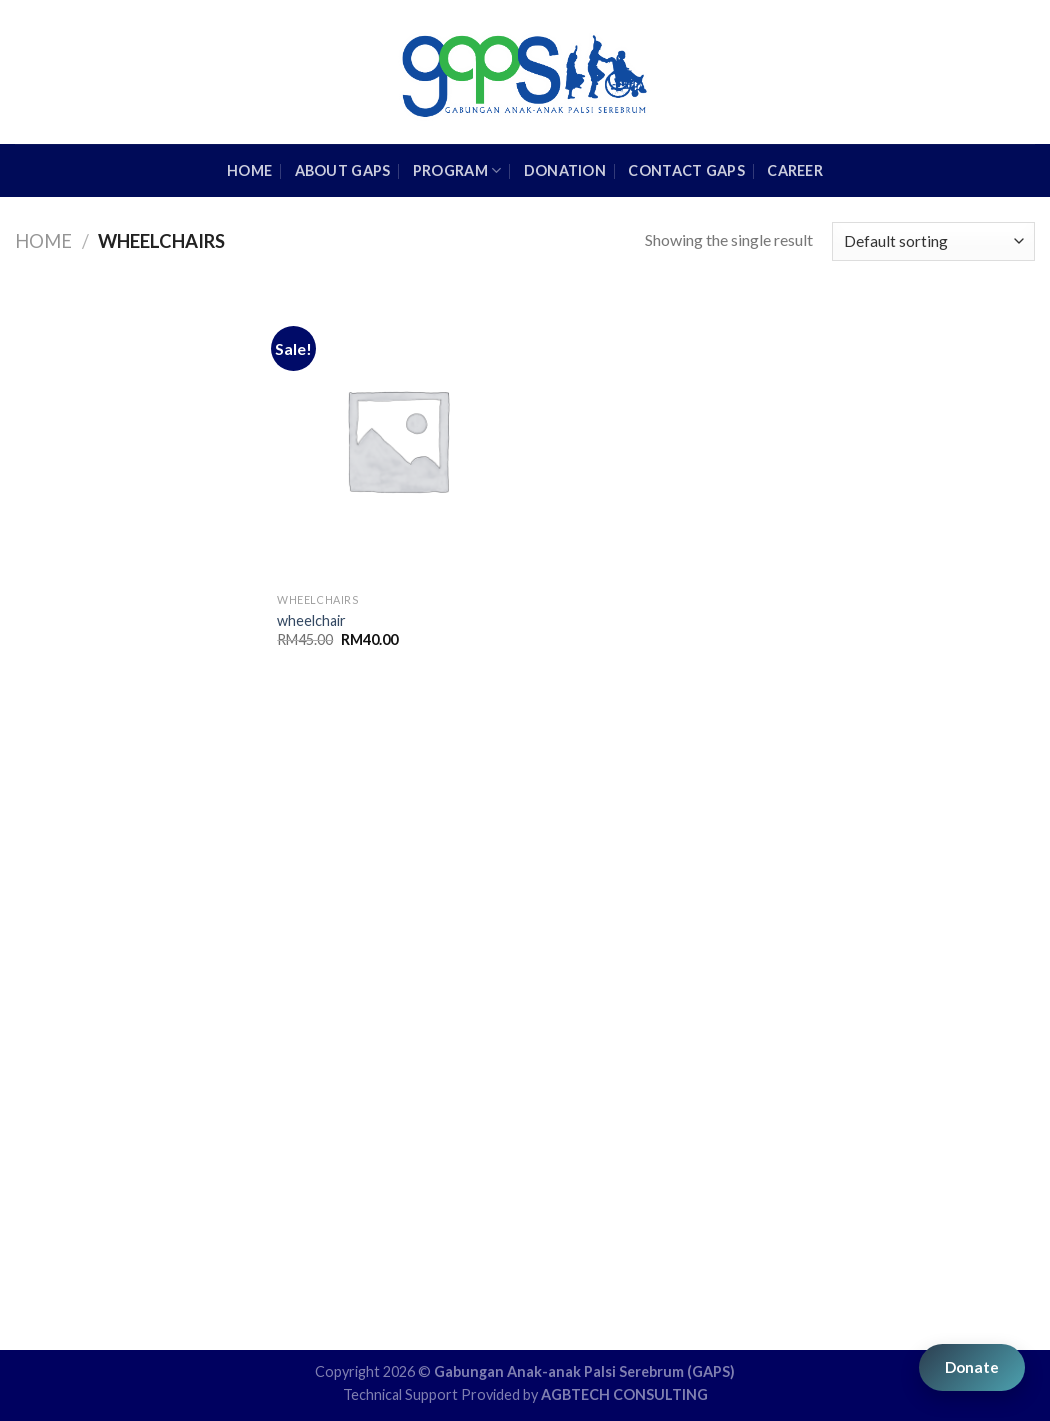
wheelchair (311, 620)
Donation (565, 170)
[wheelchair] (397, 439)
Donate (972, 1367)
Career (795, 170)
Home (43, 241)
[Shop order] (933, 241)
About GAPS (343, 170)
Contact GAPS (686, 170)
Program (457, 170)
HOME (249, 170)
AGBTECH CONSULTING (624, 1394)
